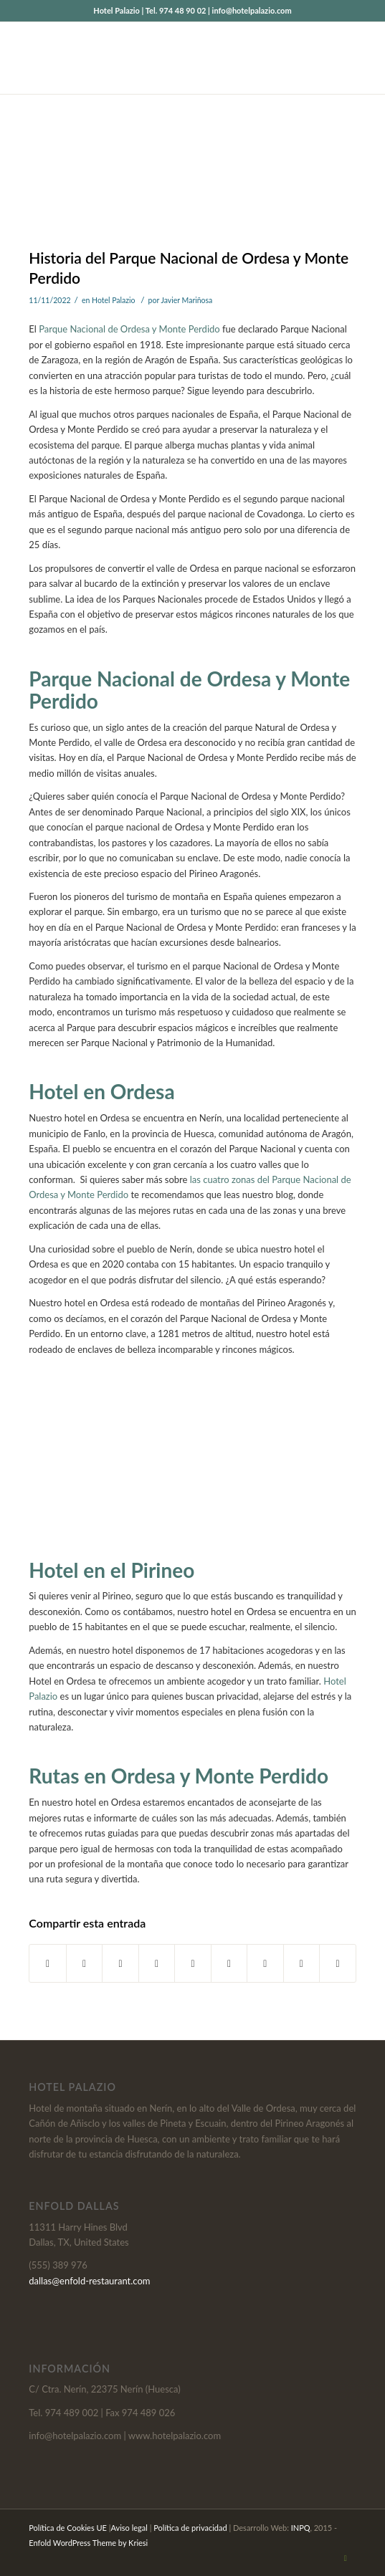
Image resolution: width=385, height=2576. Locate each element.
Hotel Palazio (114, 300)
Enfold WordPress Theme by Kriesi (88, 2542)
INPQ (300, 2527)
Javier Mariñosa (186, 300)
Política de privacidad (190, 2527)
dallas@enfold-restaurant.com (89, 2281)
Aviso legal (129, 2527)
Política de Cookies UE (68, 2527)
